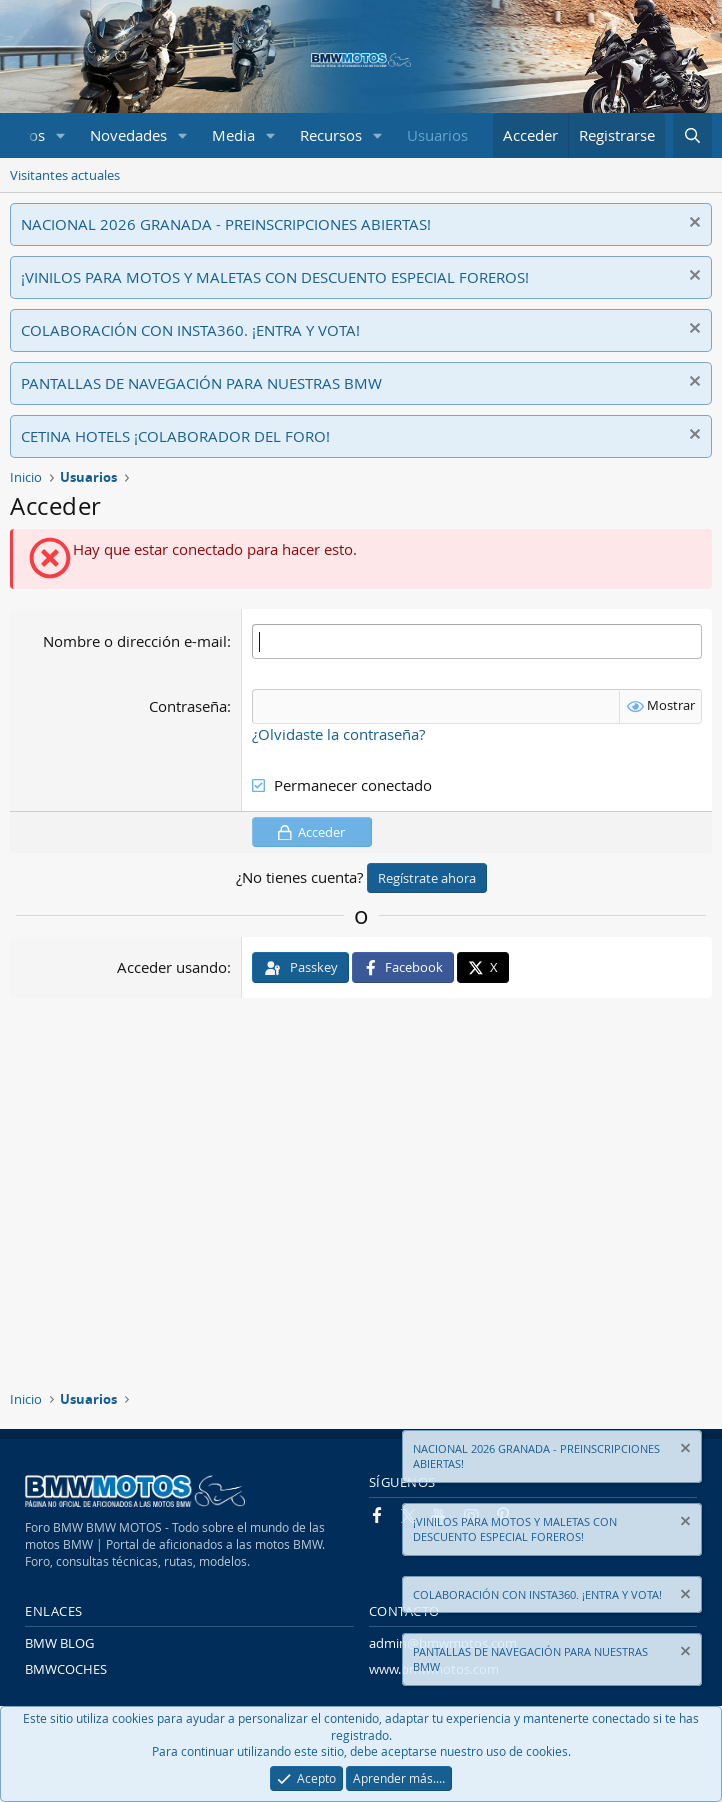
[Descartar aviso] (692, 224)
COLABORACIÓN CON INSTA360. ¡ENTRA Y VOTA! (190, 330)
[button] (61, 135)
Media (233, 135)
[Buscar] (692, 135)
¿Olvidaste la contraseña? (338, 734)
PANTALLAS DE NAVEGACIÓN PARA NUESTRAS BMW (201, 383)
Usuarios (437, 135)
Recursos (331, 135)
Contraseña (188, 706)
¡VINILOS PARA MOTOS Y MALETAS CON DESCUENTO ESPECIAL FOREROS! (275, 277)
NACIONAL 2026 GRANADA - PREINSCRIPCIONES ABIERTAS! (226, 224)
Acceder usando (172, 967)
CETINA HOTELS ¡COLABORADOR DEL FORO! (175, 436)
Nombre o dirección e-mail (135, 641)
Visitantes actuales (65, 175)
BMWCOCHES (66, 1669)
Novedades (128, 135)
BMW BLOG (59, 1643)
